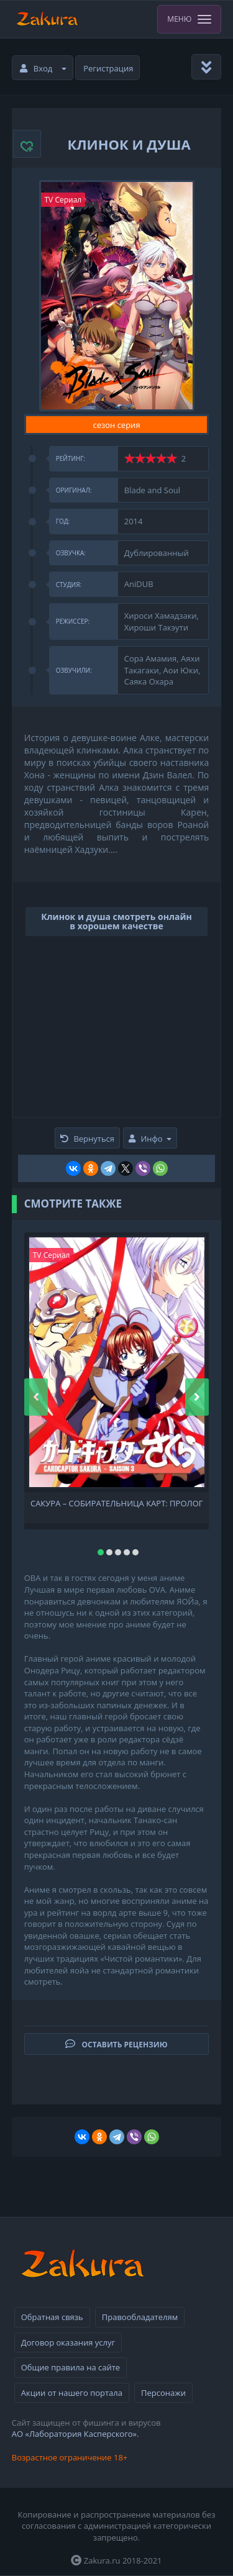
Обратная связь (52, 2317)
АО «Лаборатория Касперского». (75, 2433)
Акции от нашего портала (71, 2392)
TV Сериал (63, 199)
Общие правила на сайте (70, 2367)
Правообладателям (140, 2317)
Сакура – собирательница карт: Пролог (116, 1503)
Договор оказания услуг (68, 2342)
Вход (43, 68)
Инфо (150, 1138)
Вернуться (87, 1138)
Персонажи (163, 2392)
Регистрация (108, 68)
